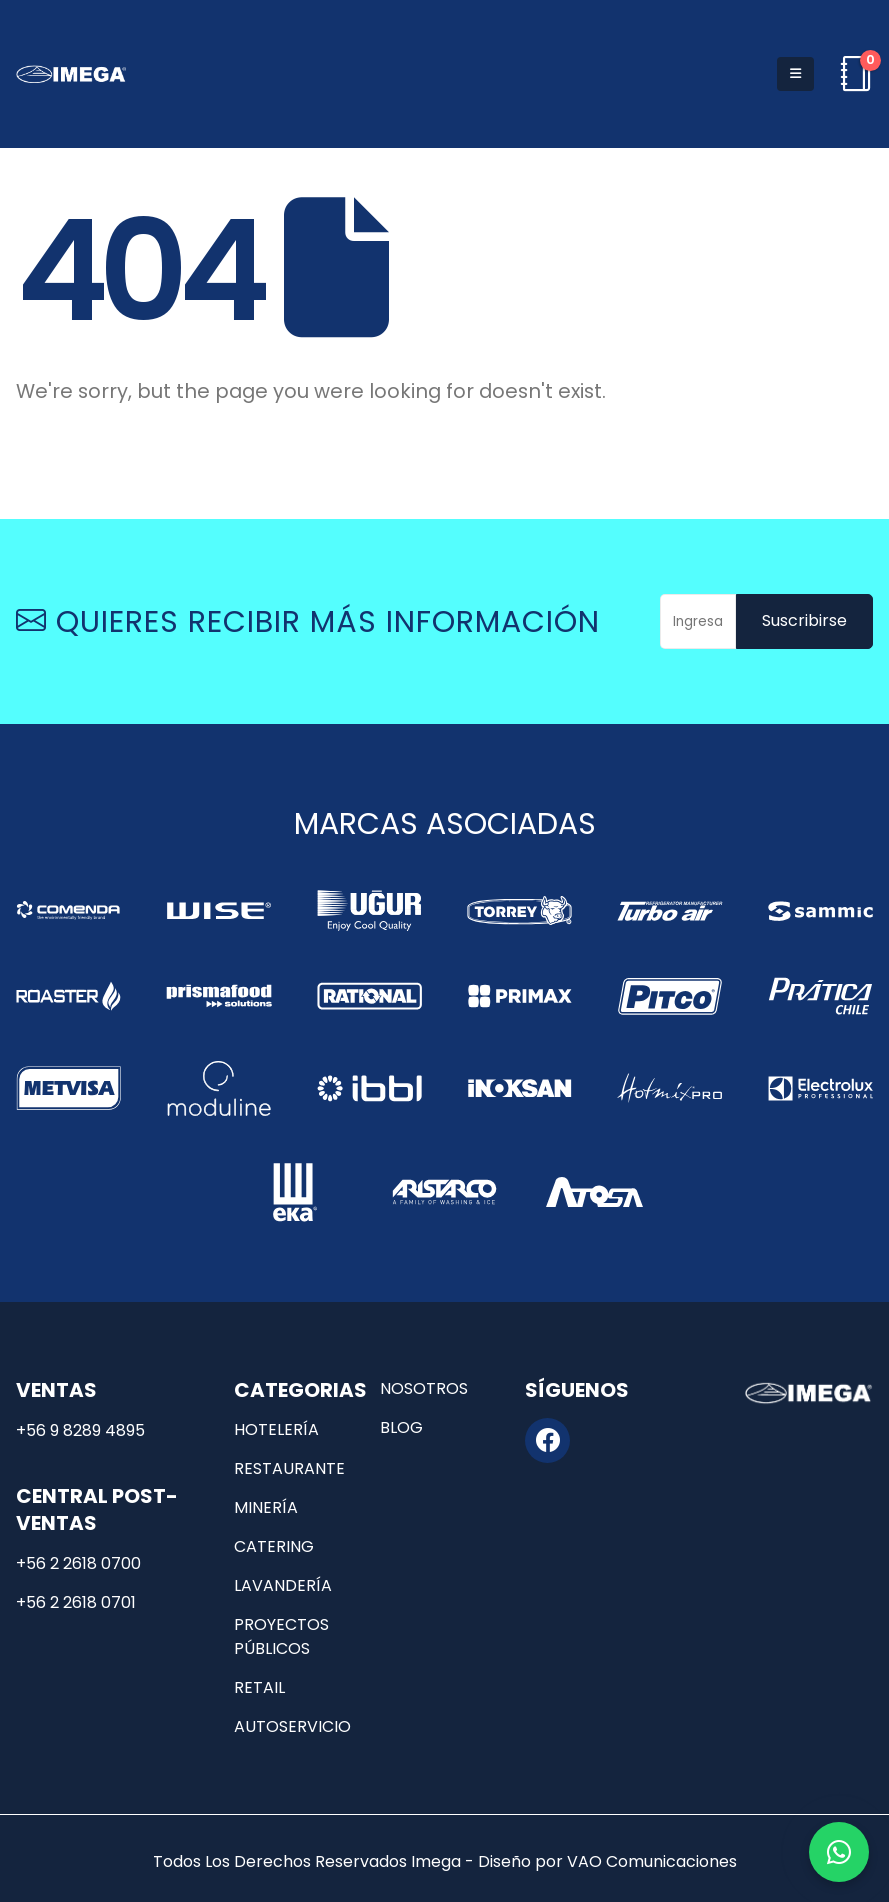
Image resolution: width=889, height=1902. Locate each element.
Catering (274, 1546)
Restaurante (289, 1468)
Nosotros (424, 1388)
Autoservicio (292, 1726)
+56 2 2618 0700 (78, 1563)
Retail (259, 1687)
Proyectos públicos (281, 1636)
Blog (401, 1427)
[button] (795, 74)
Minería (266, 1507)
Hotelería (276, 1429)
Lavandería (283, 1585)
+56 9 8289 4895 (80, 1430)
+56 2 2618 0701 (76, 1602)
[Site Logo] (71, 74)
